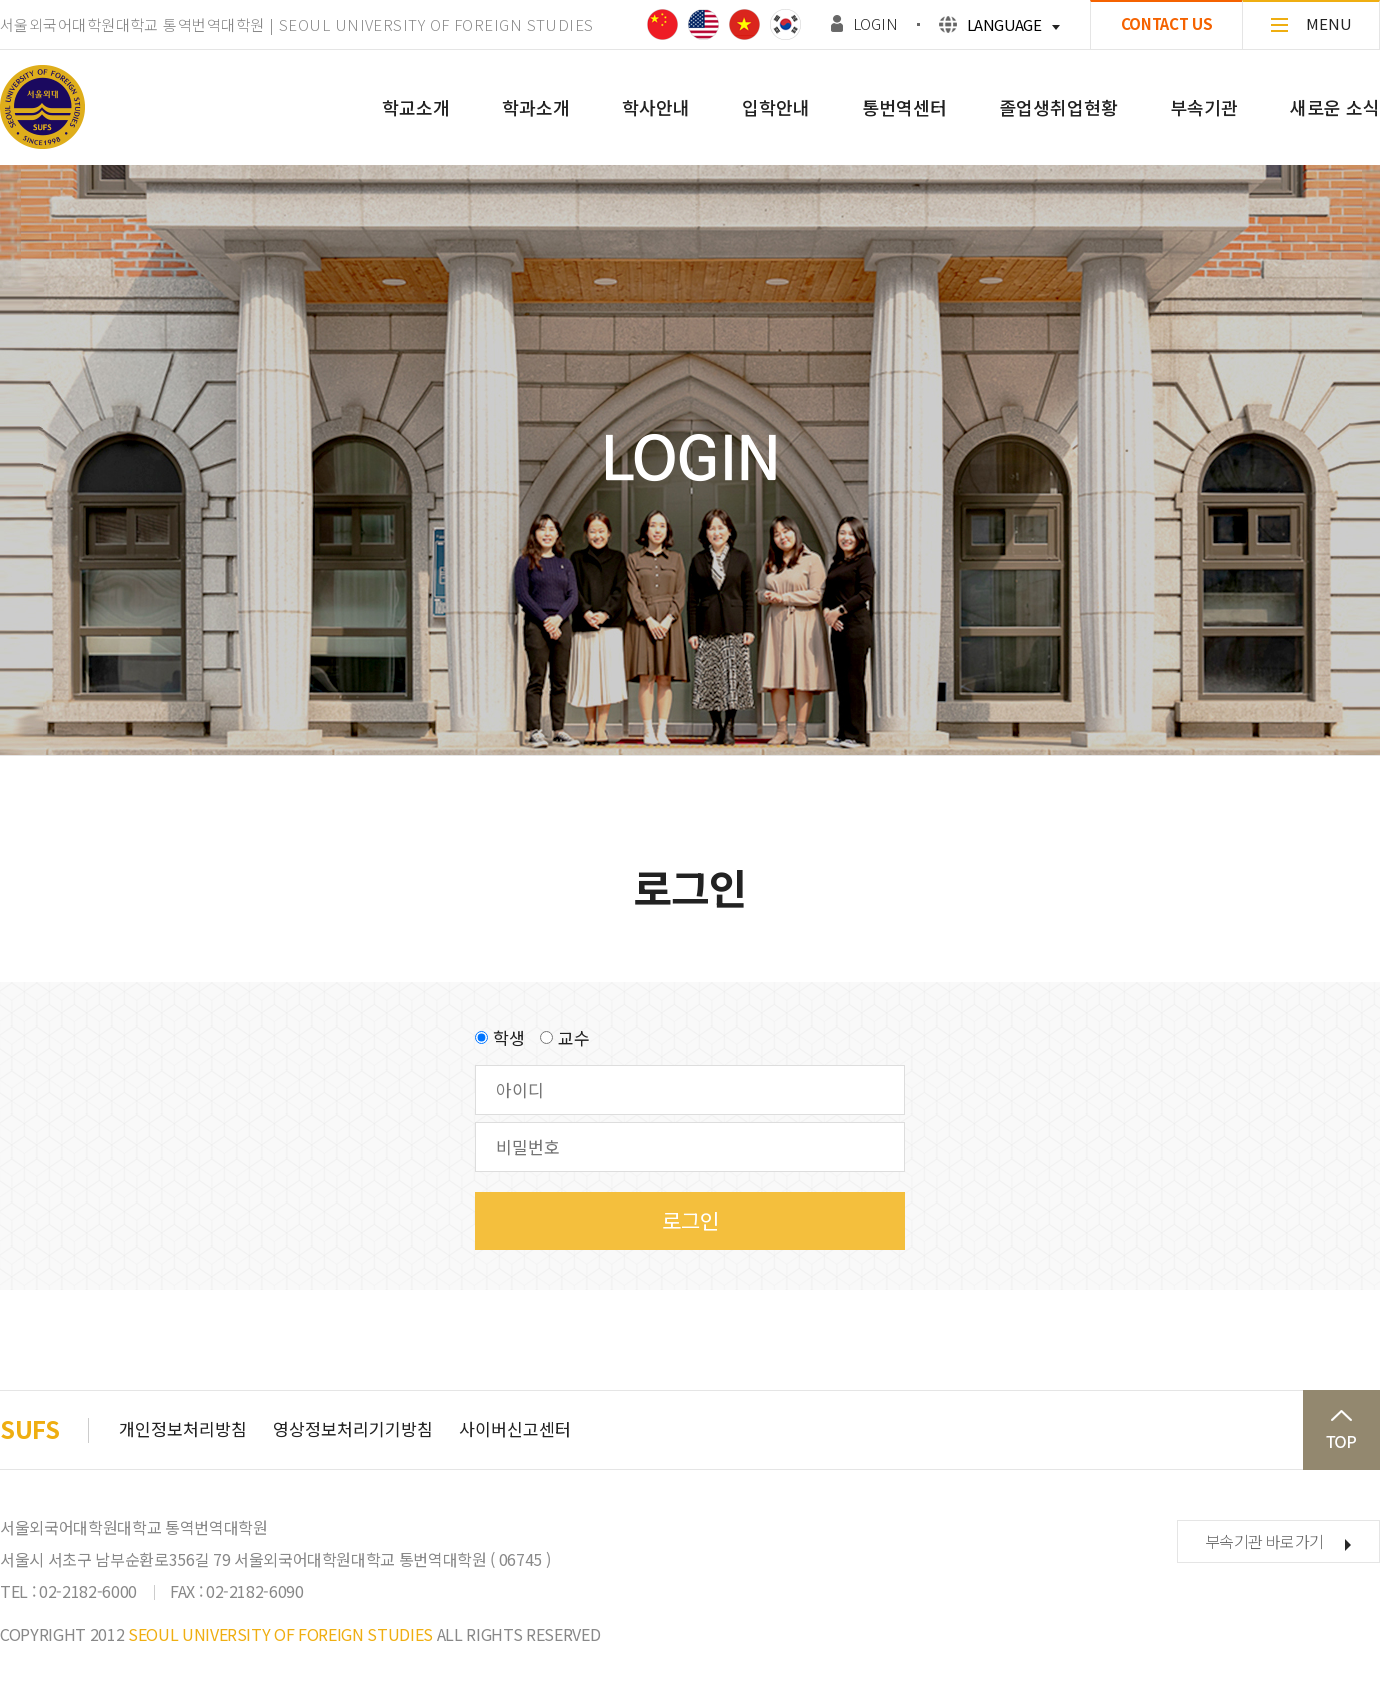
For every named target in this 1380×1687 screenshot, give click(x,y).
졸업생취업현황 (1058, 107)
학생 (509, 1037)
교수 (574, 1037)
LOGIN (875, 23)
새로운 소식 (1335, 107)
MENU (1311, 23)
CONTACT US (1167, 23)
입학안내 (776, 107)
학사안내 (656, 107)
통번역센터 (904, 107)
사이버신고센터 (515, 1428)
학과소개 (536, 107)
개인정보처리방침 (183, 1428)
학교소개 (416, 107)
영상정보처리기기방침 (353, 1428)
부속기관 (1204, 107)
